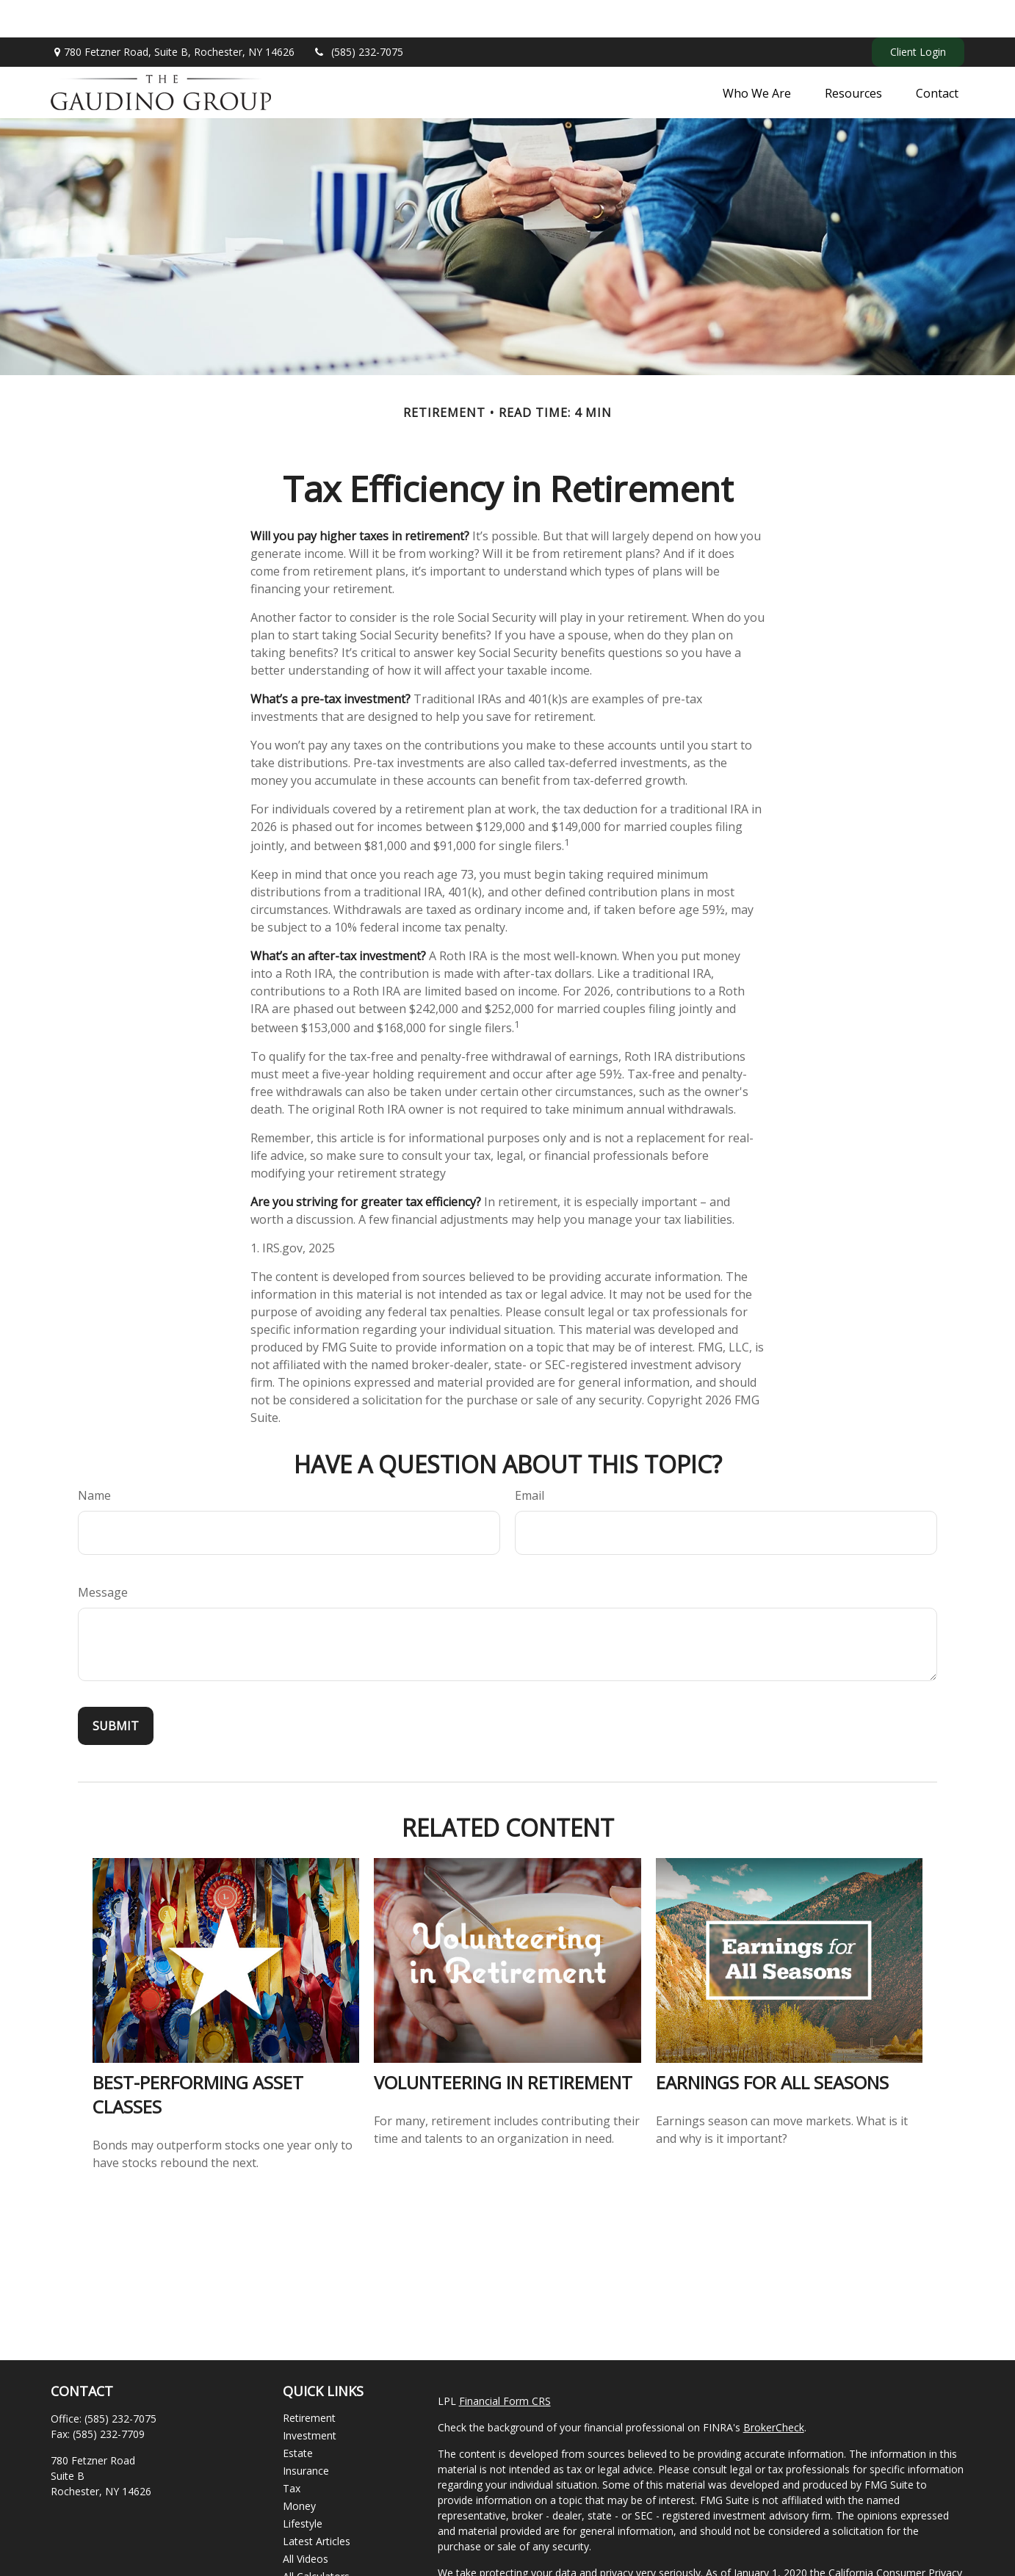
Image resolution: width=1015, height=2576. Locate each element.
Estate (298, 2416)
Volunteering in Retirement (503, 2045)
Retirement (309, 2380)
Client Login (918, 15)
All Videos (305, 2521)
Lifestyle (302, 2486)
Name (94, 1458)
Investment (309, 2398)
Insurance (306, 2433)
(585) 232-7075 (358, 15)
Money (299, 2468)
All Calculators (316, 2539)
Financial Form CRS (505, 2363)
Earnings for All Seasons (772, 2045)
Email (529, 1458)
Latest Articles (316, 2504)
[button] (757, 55)
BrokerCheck (773, 2390)
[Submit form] (115, 1688)
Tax (291, 2451)
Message (103, 1555)
